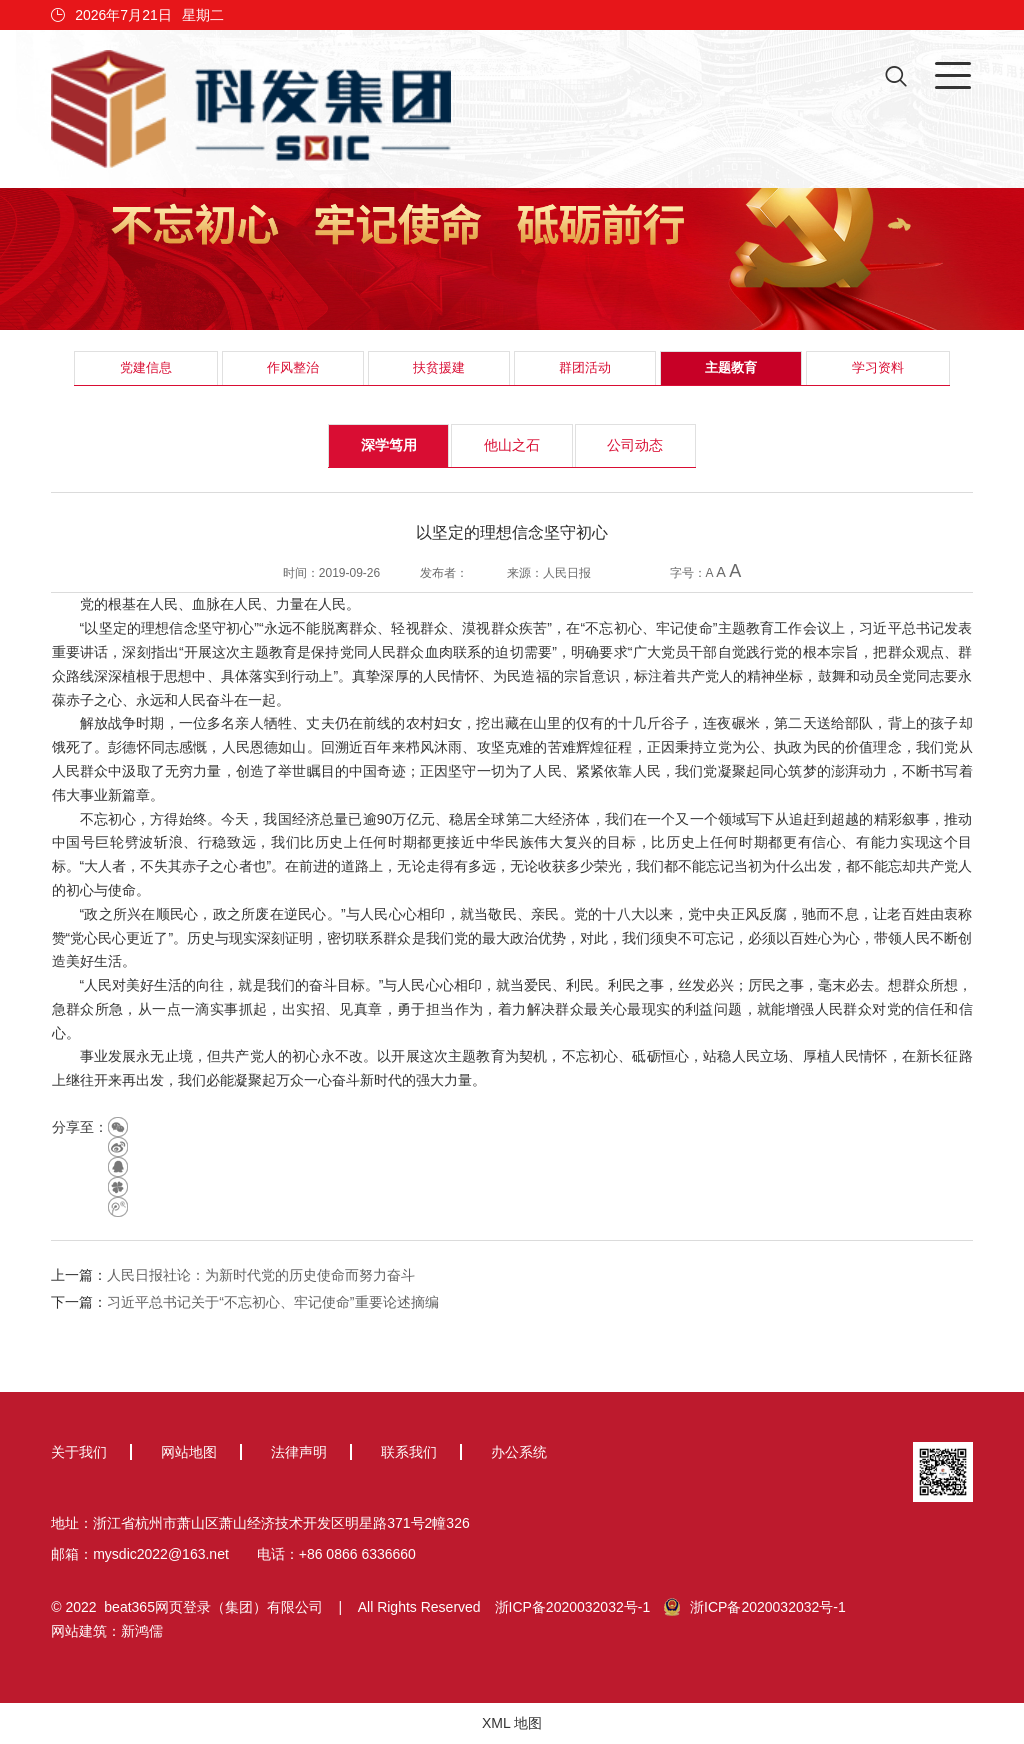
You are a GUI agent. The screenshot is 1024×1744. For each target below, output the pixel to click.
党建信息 (146, 367)
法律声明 (299, 1452)
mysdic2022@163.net (161, 1554)
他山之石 (512, 445)
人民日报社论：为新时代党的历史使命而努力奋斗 (261, 1275)
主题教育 (731, 367)
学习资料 (878, 367)
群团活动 (585, 367)
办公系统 (519, 1452)
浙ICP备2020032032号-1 (573, 1607)
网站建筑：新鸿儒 (107, 1631)
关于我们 (79, 1452)
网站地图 (189, 1452)
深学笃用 (389, 445)
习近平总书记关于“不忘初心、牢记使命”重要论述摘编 (272, 1302)
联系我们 (409, 1452)
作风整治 (293, 367)
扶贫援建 (439, 367)
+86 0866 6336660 (357, 1554)
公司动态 (635, 445)
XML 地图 (512, 1723)
